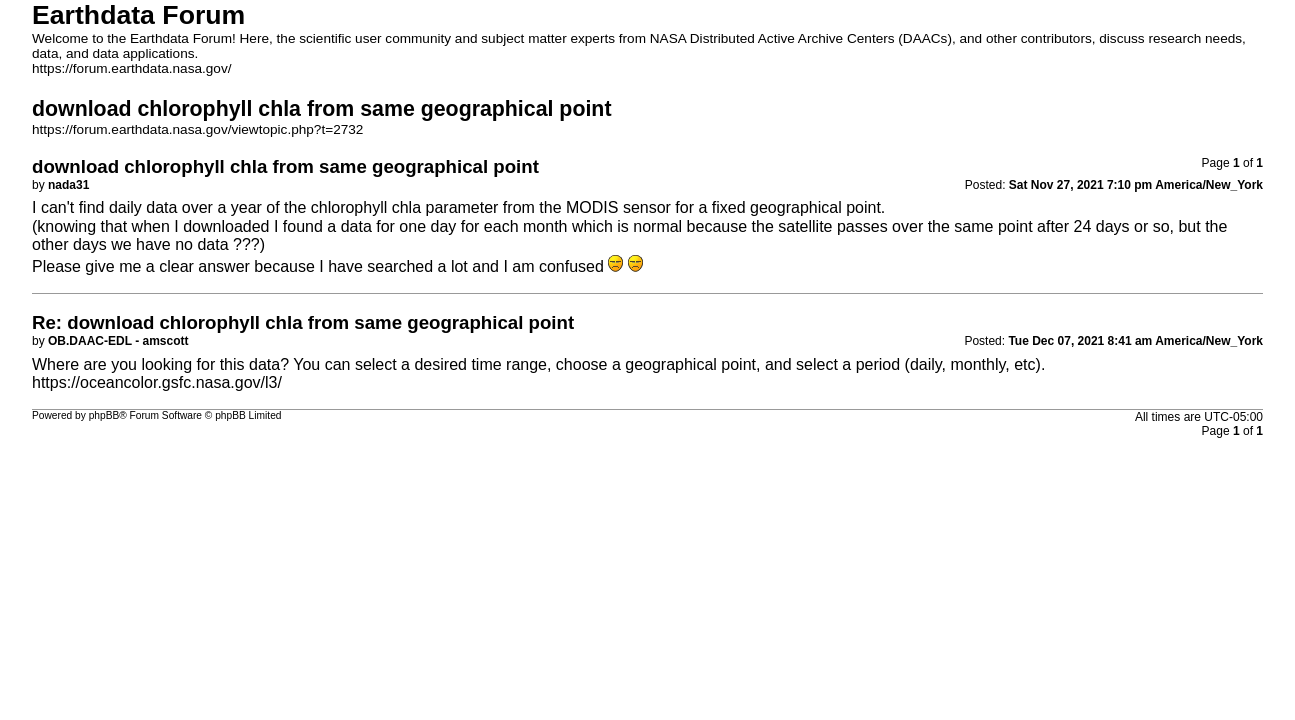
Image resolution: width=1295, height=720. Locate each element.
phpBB (104, 415)
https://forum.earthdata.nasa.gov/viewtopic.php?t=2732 (197, 129)
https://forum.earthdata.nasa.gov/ (132, 68)
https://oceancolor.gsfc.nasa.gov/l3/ (157, 382)
